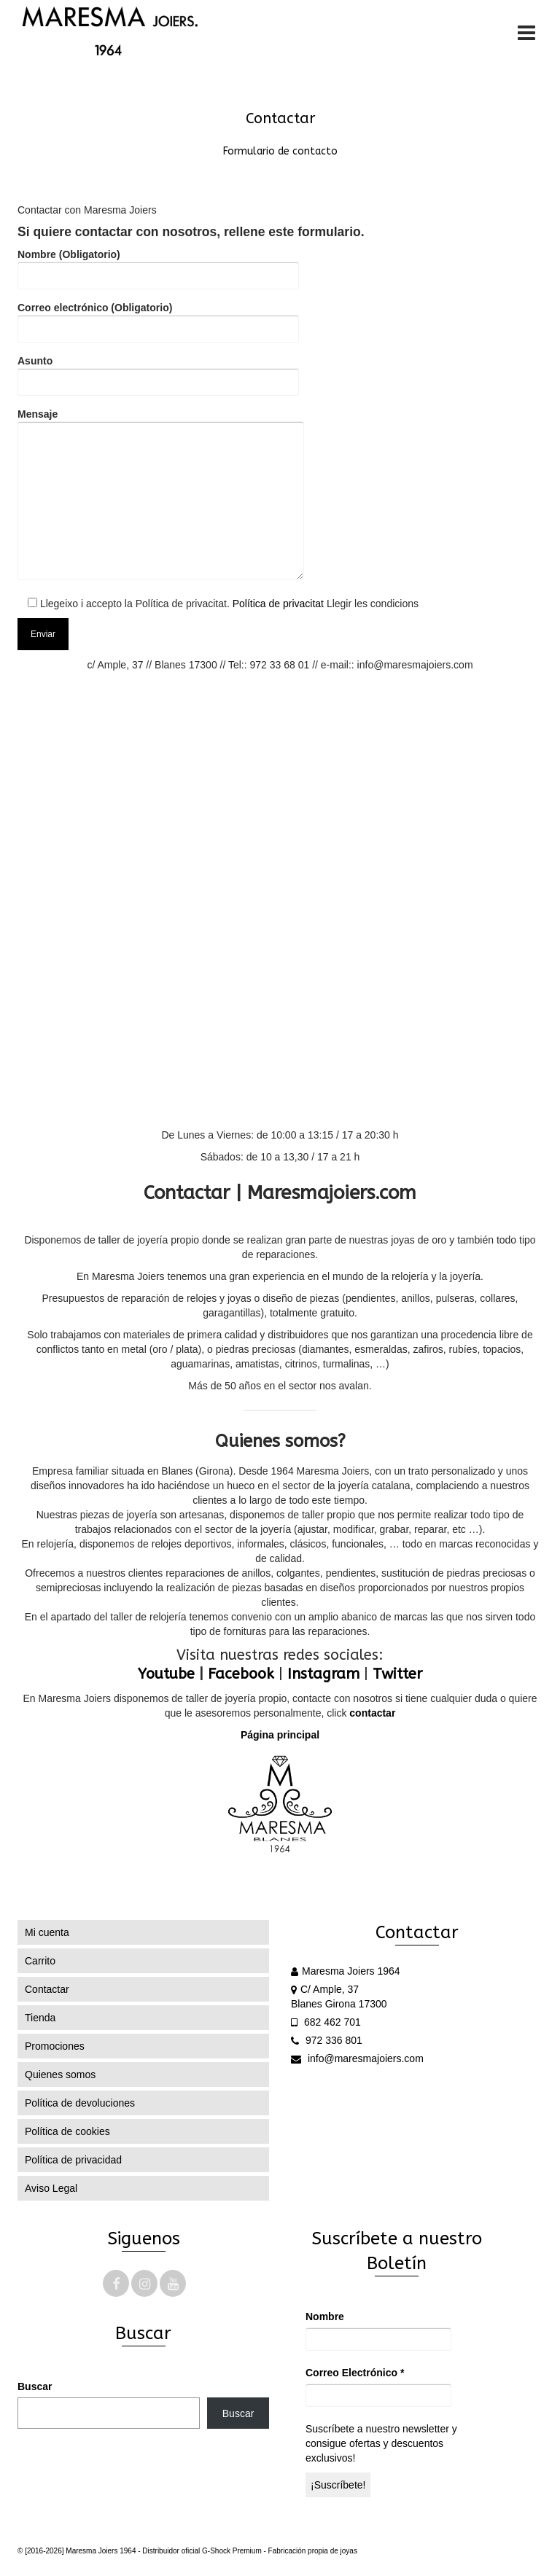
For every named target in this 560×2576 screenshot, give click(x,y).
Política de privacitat (278, 603)
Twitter (397, 1674)
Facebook (241, 1674)
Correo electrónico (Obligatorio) (158, 318)
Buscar (35, 2386)
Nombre (325, 2316)
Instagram (323, 1674)
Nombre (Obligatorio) (158, 265)
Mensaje (161, 495)
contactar (372, 1713)
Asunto (158, 371)
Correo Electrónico (355, 2372)
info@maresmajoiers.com (357, 2058)
